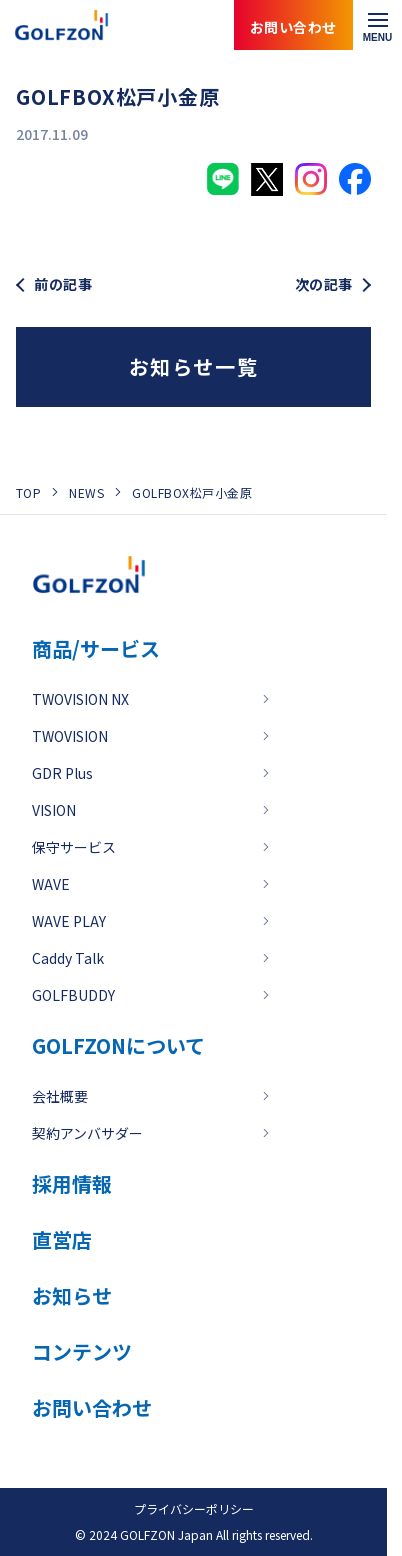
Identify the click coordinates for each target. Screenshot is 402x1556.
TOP (28, 492)
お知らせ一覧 (194, 366)
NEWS (86, 492)
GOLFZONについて (118, 1045)
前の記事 (63, 284)
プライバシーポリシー (194, 1508)
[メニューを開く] (377, 25)
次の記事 (324, 284)
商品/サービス (96, 648)
